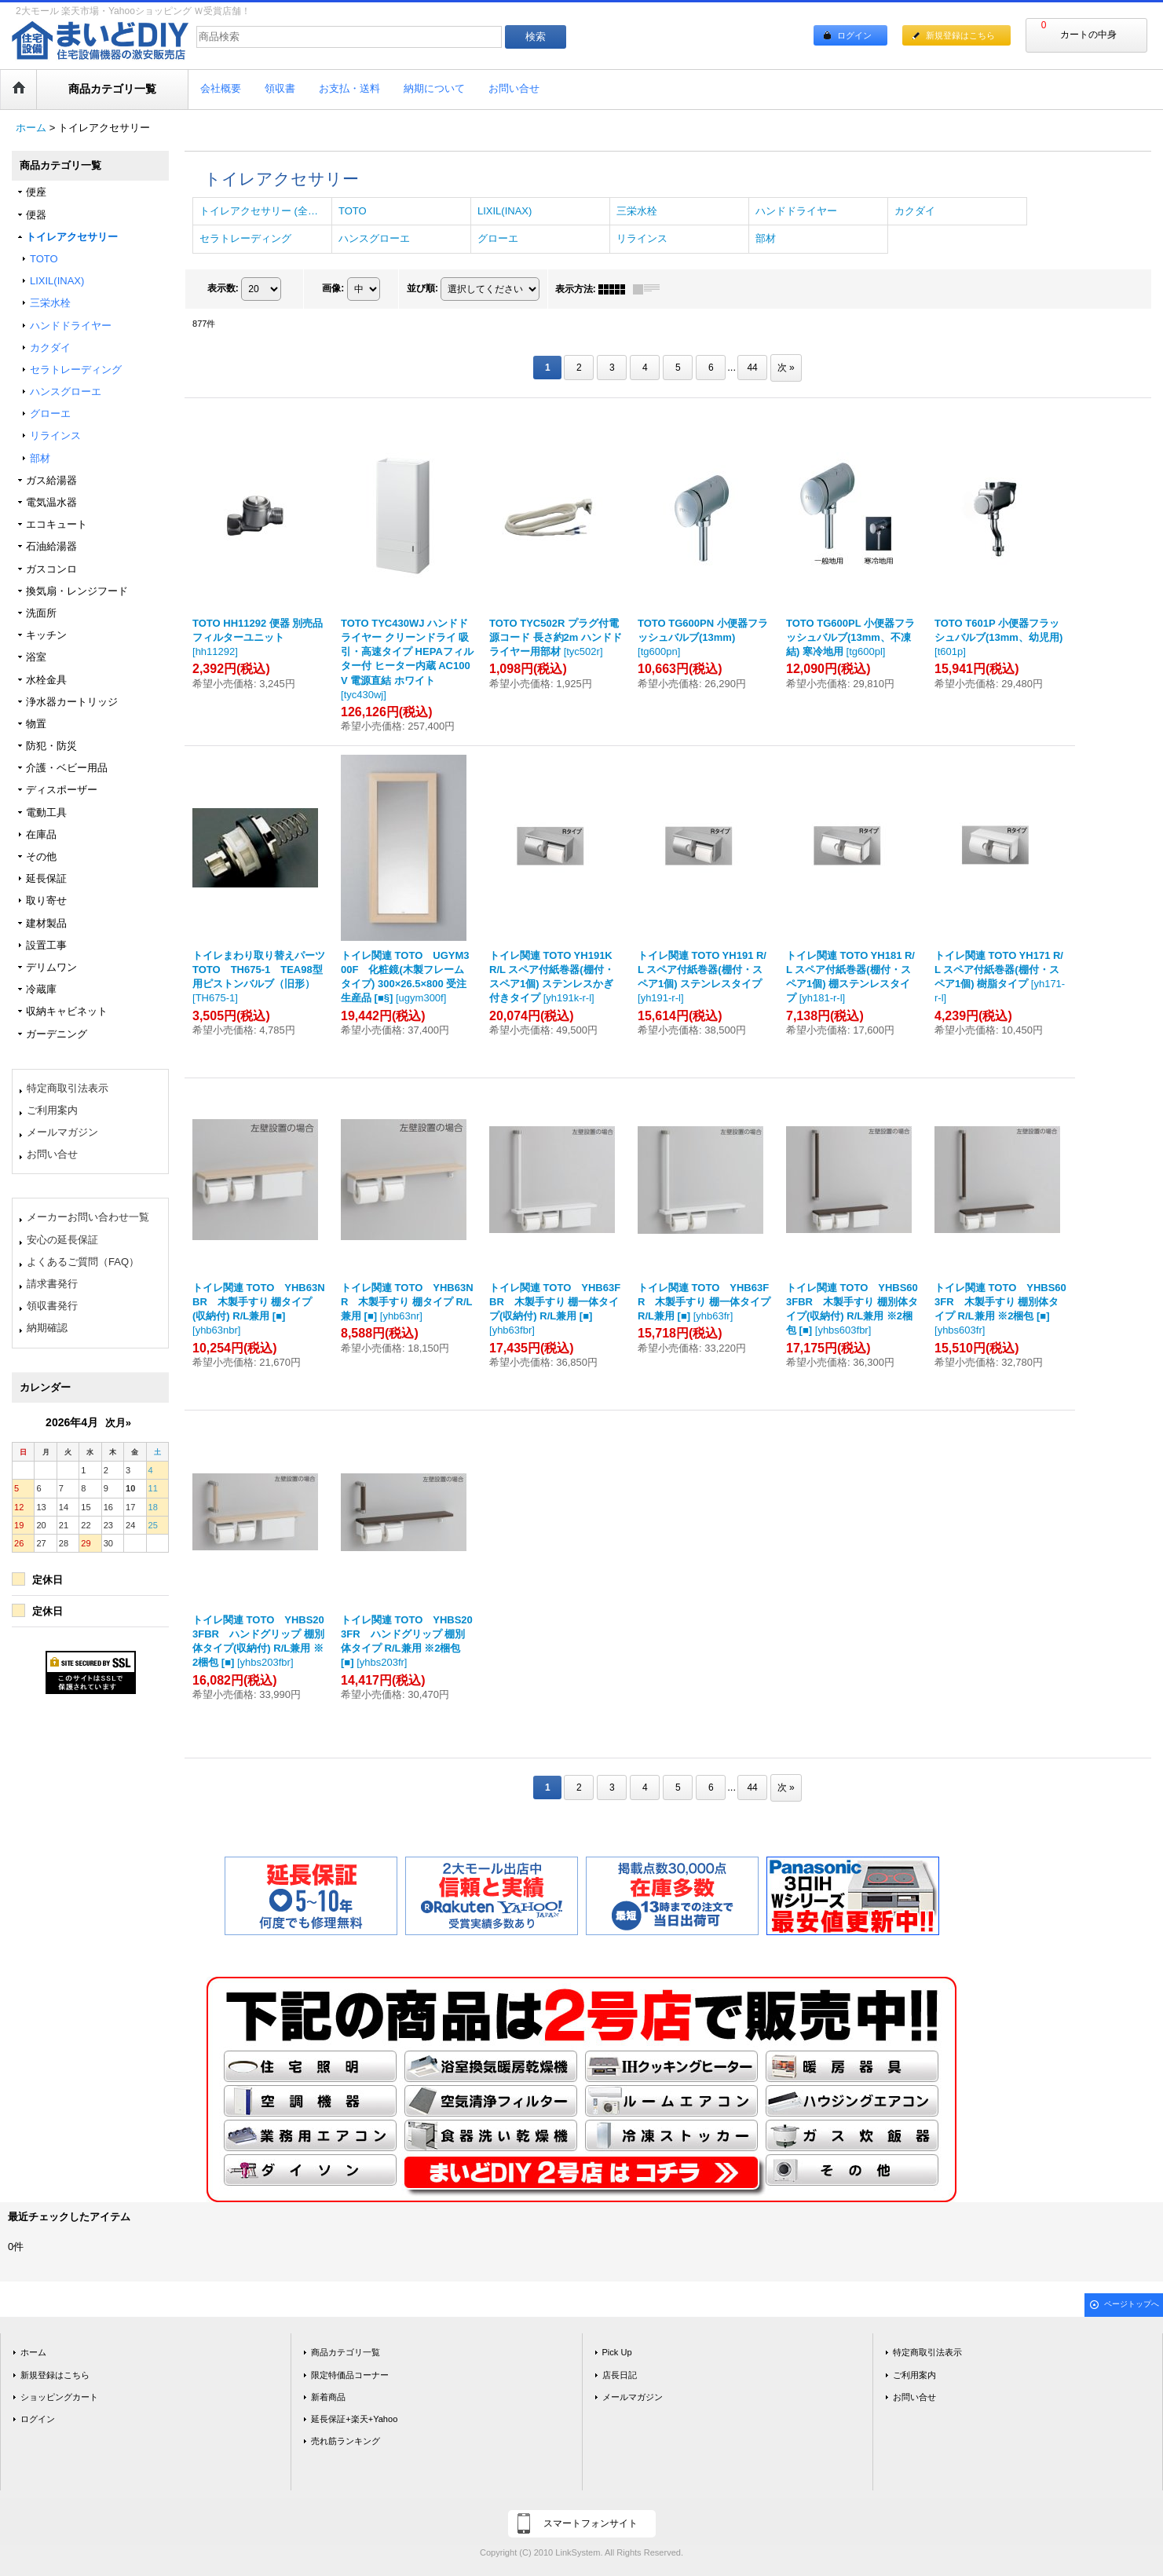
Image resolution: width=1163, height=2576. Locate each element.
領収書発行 (52, 1306)
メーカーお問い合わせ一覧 (88, 1217)
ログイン (854, 35)
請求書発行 (52, 1284)
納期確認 (47, 1328)
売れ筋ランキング (345, 2441)
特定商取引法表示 (67, 1088)
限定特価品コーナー (350, 2375)
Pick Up (617, 2352)
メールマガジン (62, 1132)
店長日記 (619, 2375)
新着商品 (328, 2397)
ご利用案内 (52, 1110)
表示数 (223, 288)
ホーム (33, 2352)
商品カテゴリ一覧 (345, 2352)
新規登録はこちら (960, 35)
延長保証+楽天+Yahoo (354, 2419)
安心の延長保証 (62, 1240)
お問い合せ (52, 1154)
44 (752, 367)
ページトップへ (1131, 2304)
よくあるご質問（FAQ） (83, 1262)
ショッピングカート (59, 2397)
